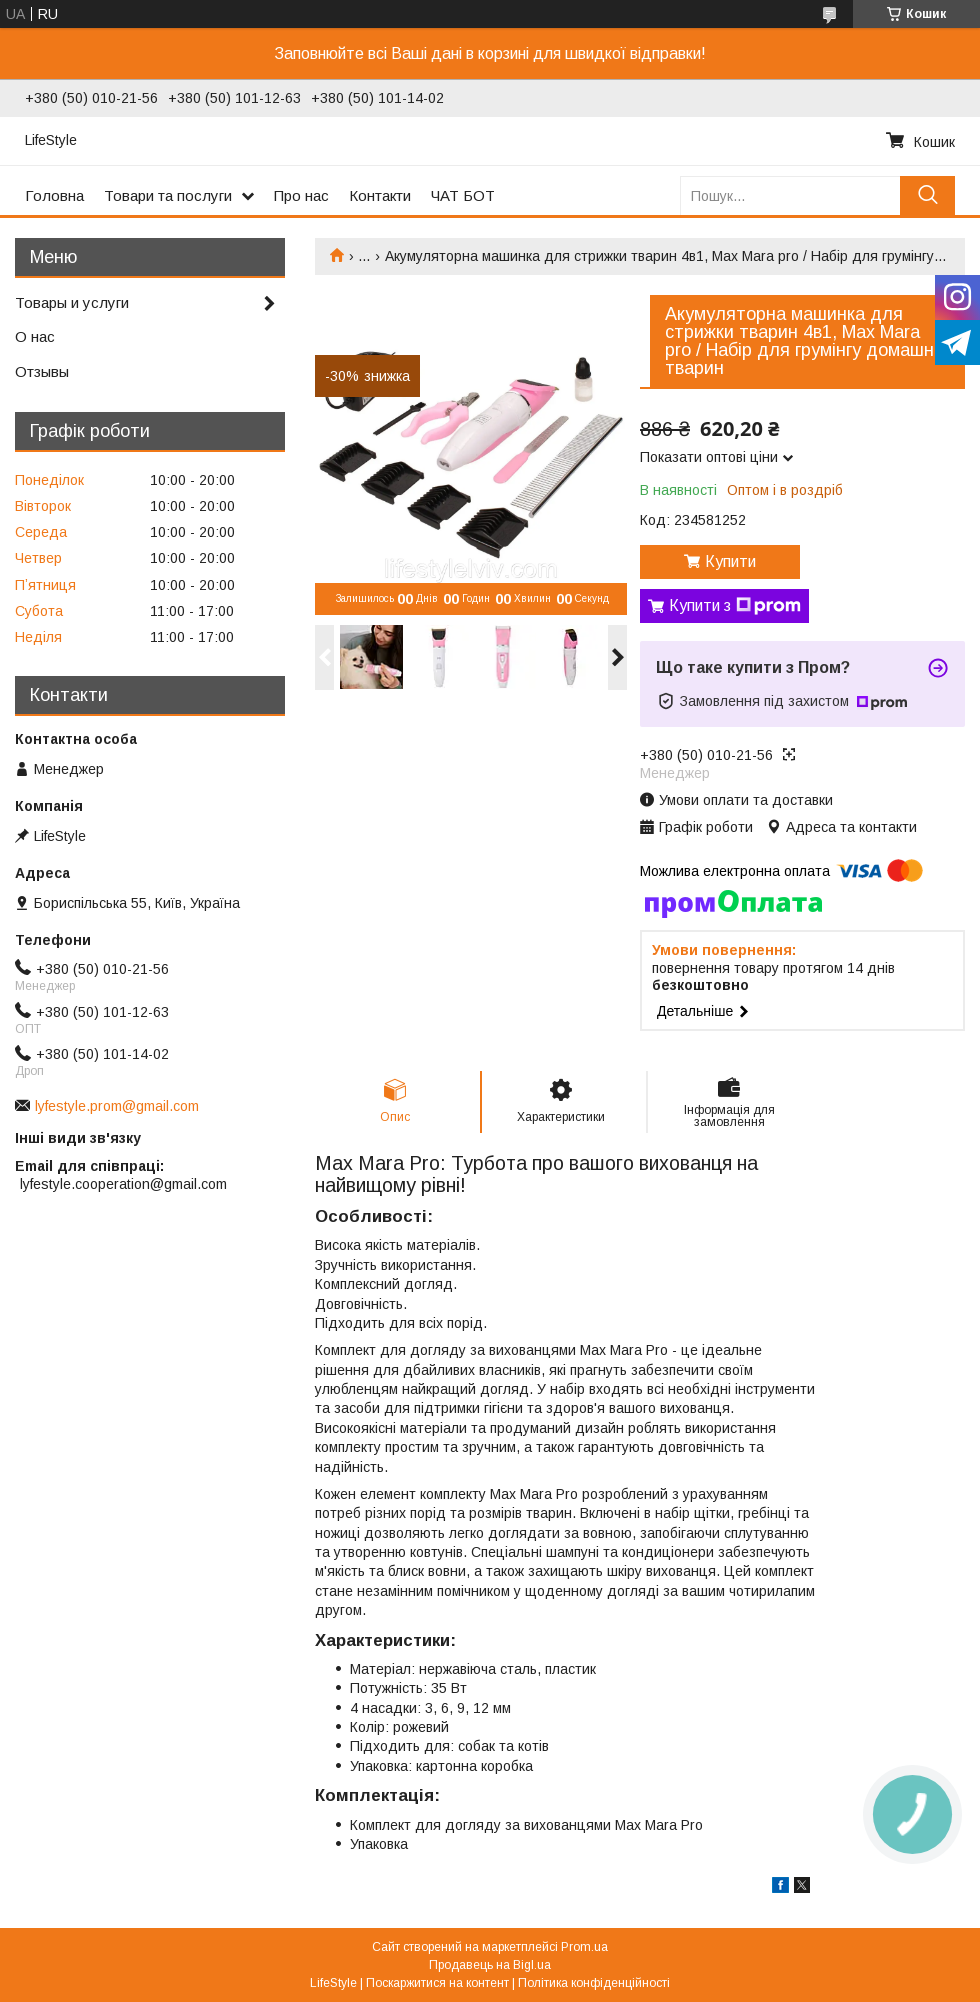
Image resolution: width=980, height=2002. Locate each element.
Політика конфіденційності (594, 1983)
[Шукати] (927, 195)
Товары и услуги (72, 302)
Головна (54, 195)
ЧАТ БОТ (463, 195)
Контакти (380, 195)
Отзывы (42, 371)
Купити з (735, 606)
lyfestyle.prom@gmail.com (117, 1106)
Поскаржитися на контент (437, 1983)
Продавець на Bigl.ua (490, 1965)
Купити (730, 561)
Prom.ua (584, 1947)
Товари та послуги (168, 195)
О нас (35, 336)
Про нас (301, 195)
